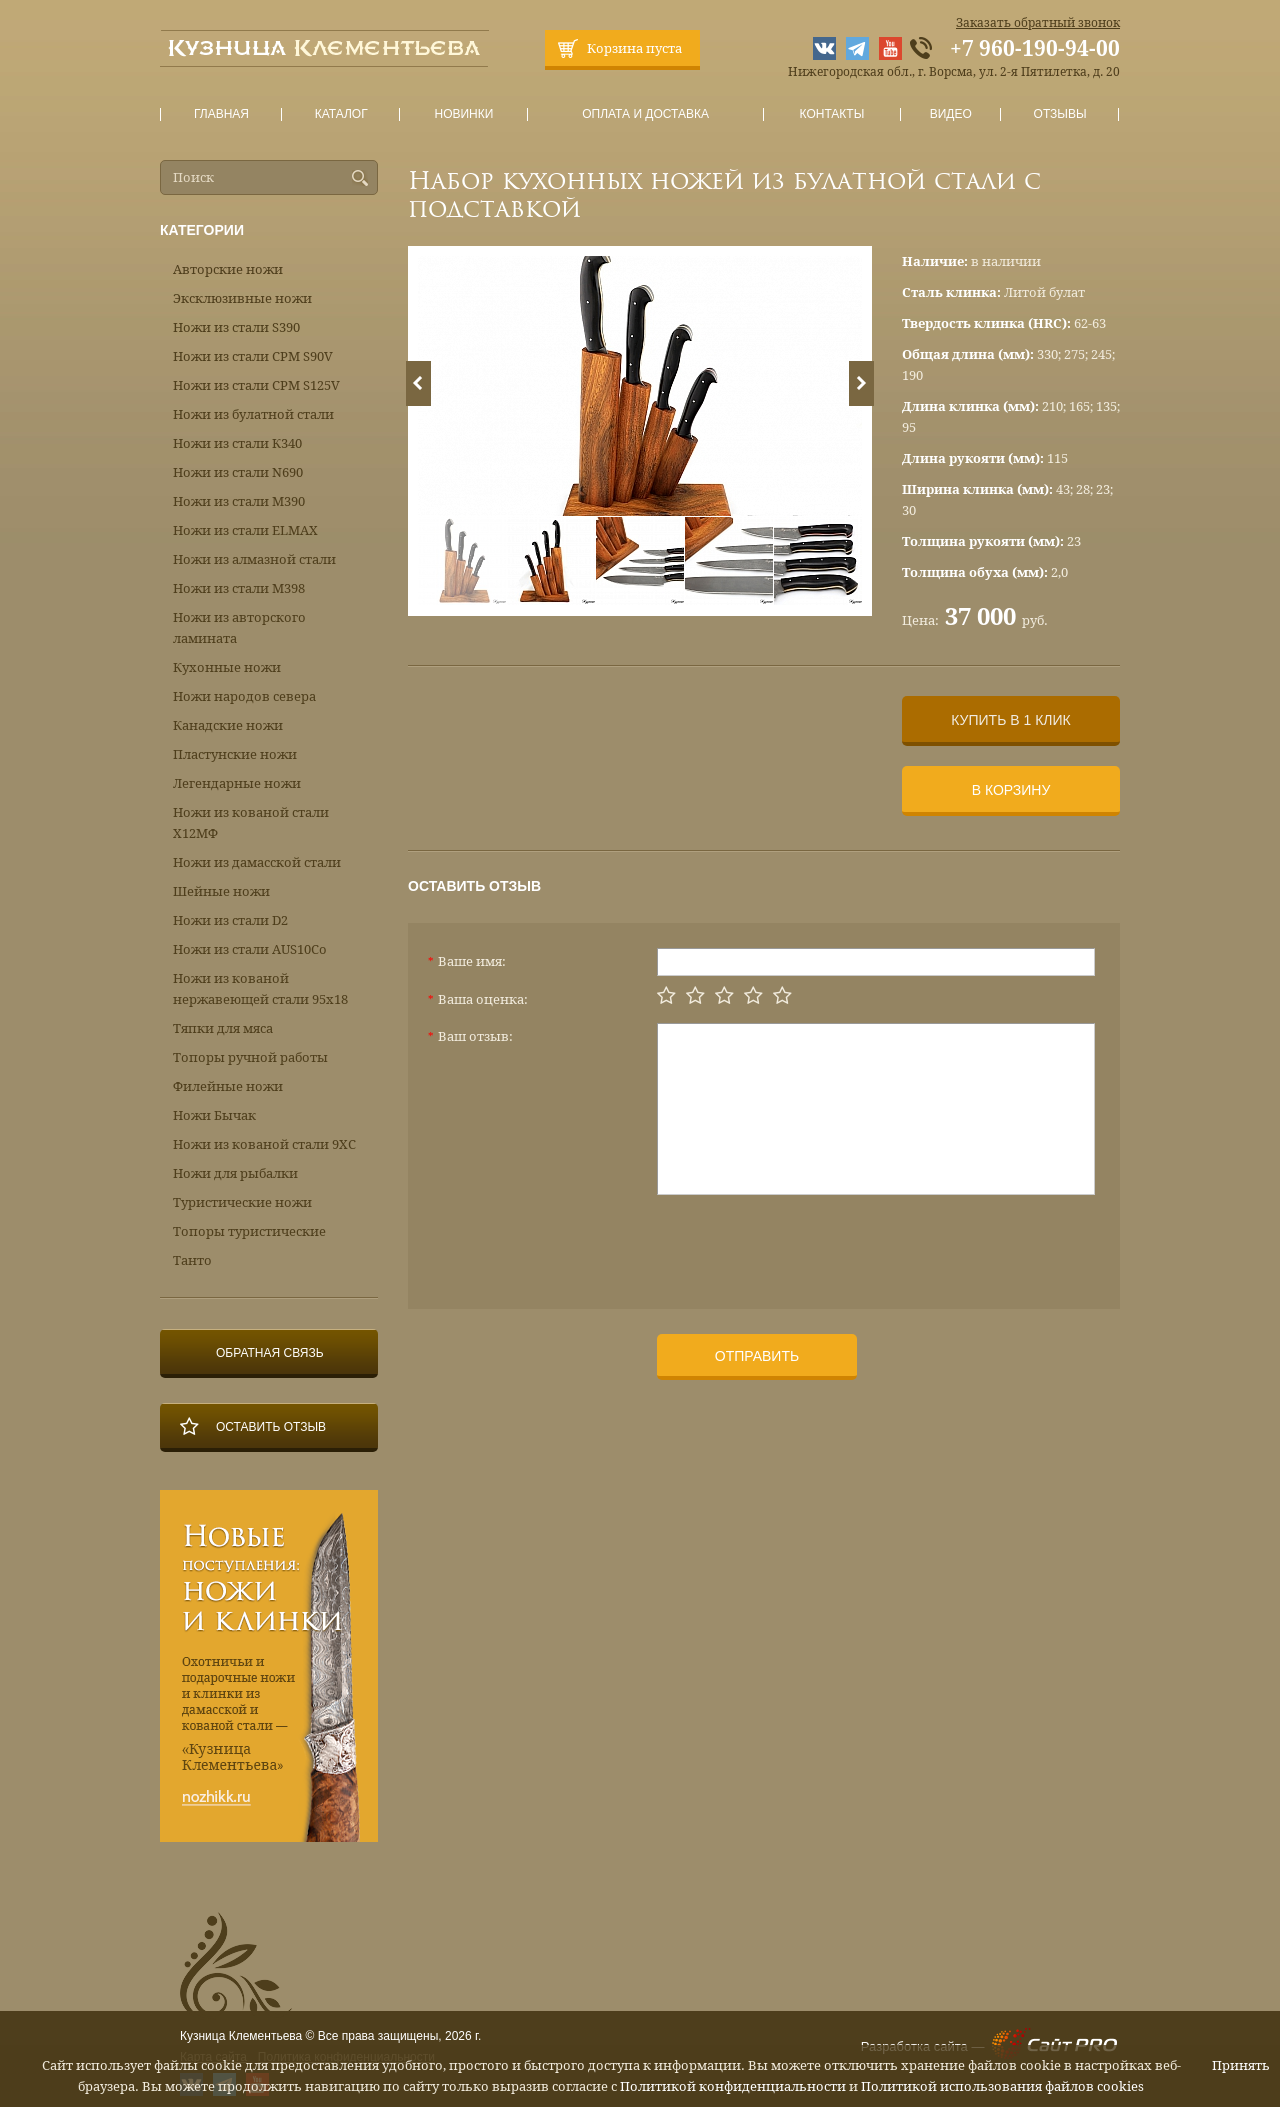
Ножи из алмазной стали (254, 559)
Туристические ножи (242, 1202)
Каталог (341, 114)
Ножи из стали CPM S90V (253, 356)
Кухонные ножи (227, 667)
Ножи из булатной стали (253, 414)
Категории (202, 230)
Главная (222, 114)
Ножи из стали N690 (238, 472)
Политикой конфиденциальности (733, 2086)
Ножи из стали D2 (230, 920)
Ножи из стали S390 (236, 327)
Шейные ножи (221, 891)
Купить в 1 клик (1010, 720)
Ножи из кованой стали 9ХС (264, 1144)
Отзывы (1060, 114)
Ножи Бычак (214, 1115)
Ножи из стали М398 (239, 588)
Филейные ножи (228, 1086)
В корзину (1011, 790)
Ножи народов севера (244, 696)
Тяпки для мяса (223, 1028)
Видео (950, 114)
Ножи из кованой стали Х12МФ (251, 823)
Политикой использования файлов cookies (1002, 2086)
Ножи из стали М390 (239, 501)
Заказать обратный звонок (1038, 23)
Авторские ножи (228, 269)
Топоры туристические (249, 1231)
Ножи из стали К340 (237, 443)
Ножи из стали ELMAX (245, 530)
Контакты (831, 114)
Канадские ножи (228, 725)
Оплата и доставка (646, 114)
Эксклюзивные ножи (242, 298)
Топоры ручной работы (250, 1057)
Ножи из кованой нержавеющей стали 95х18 (260, 989)
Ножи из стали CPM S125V (256, 385)
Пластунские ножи (235, 754)
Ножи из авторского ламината (239, 628)
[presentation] (809, 1244)
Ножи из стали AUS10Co (250, 949)
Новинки (464, 114)
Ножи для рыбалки (235, 1173)
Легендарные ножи (237, 783)
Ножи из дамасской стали (257, 862)
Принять (1241, 2065)
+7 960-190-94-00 (1035, 49)
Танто (192, 1260)
